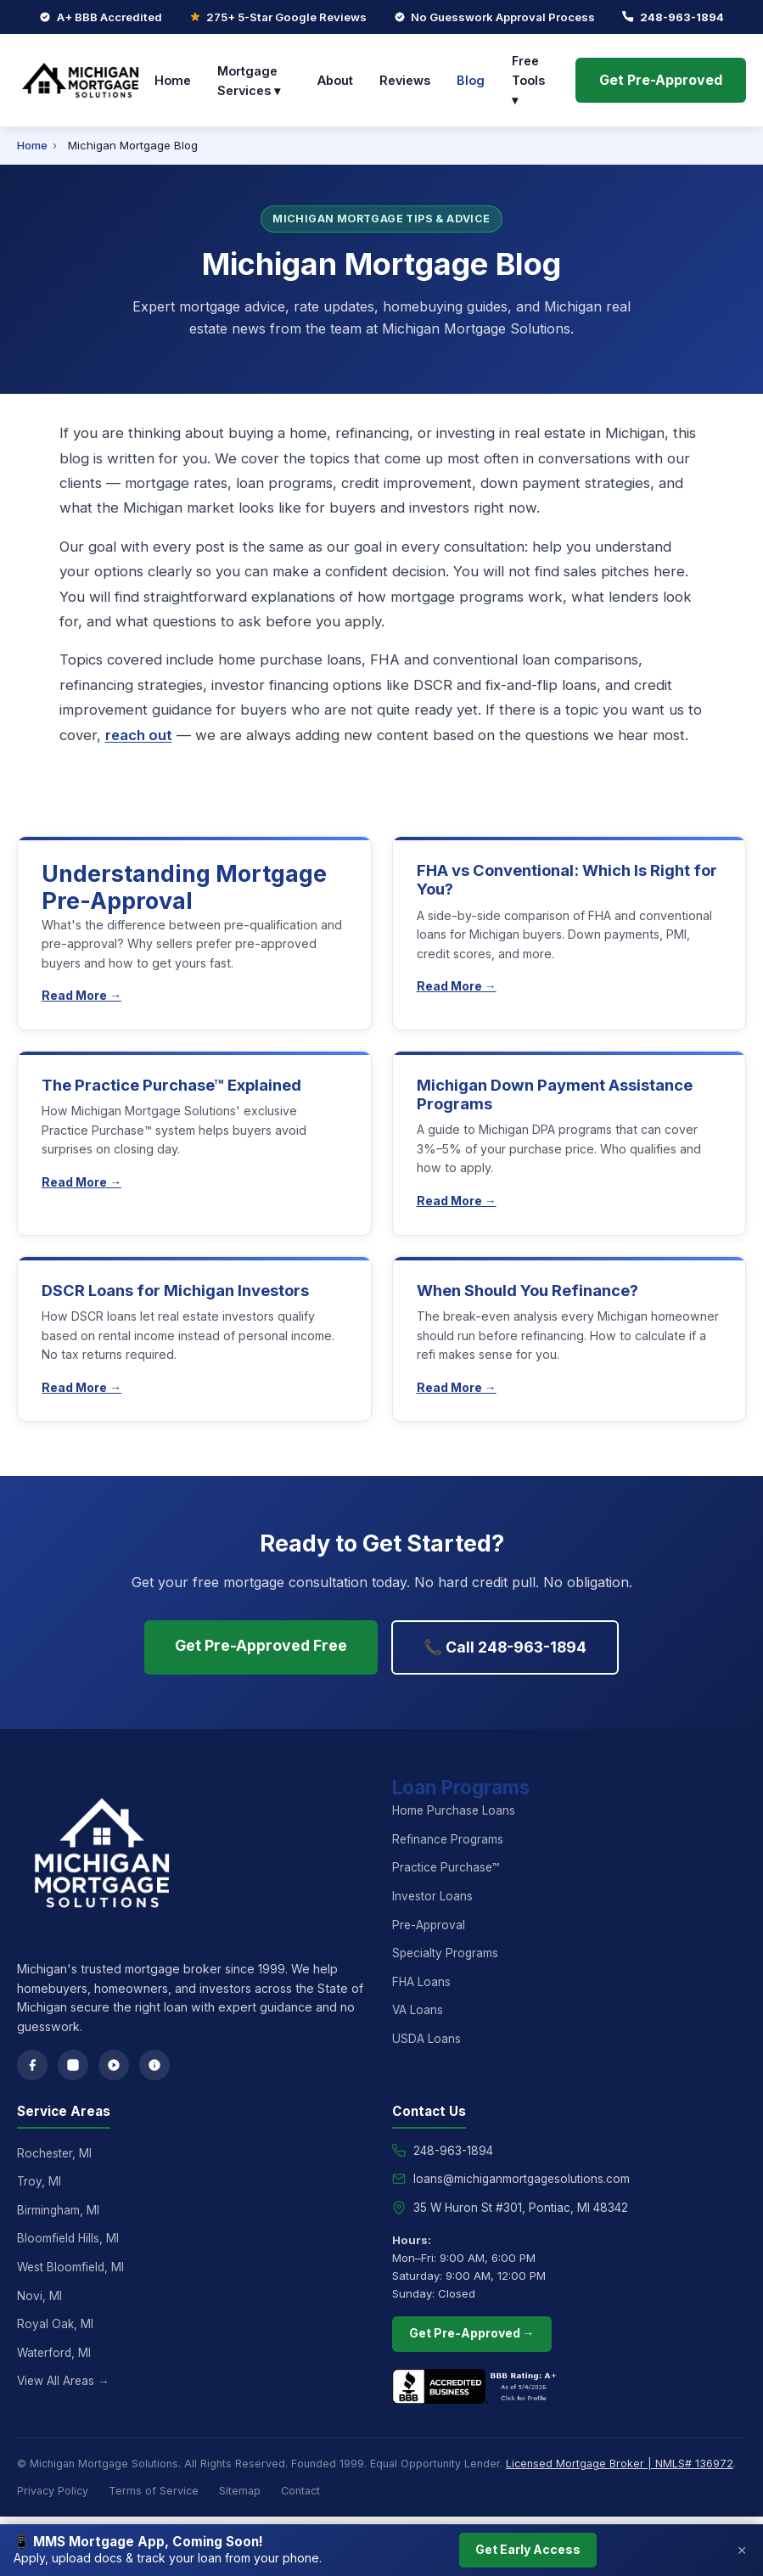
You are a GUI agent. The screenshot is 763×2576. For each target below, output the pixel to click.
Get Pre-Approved (660, 79)
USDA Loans (426, 2039)
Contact (300, 2490)
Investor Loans (432, 1896)
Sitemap (240, 2490)
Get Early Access (528, 2549)
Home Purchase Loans (453, 1810)
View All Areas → (63, 2381)
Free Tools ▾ (528, 80)
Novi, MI (39, 2296)
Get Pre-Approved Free (261, 1645)
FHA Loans (421, 1982)
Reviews (404, 80)
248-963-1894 (682, 17)
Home (172, 80)
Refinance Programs (447, 1839)
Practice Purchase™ (445, 1867)
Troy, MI (39, 2181)
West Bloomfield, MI (70, 2267)
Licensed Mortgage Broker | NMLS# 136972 (619, 2463)
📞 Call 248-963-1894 (505, 1647)
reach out (138, 735)
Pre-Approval (428, 1925)
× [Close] (742, 2550)
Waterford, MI (54, 2353)
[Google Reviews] (113, 2065)
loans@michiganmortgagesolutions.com (521, 2179)
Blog (471, 80)
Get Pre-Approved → (472, 2333)
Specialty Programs (445, 1953)
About (335, 80)
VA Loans (417, 2010)
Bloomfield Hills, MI (68, 2238)
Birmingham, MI (58, 2210)
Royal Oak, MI (55, 2324)
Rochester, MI (54, 2153)
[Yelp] (154, 2065)
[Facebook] (32, 2065)
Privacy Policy (52, 2490)
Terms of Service (154, 2490)
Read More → (81, 995)
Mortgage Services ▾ (248, 81)
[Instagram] (73, 2065)
